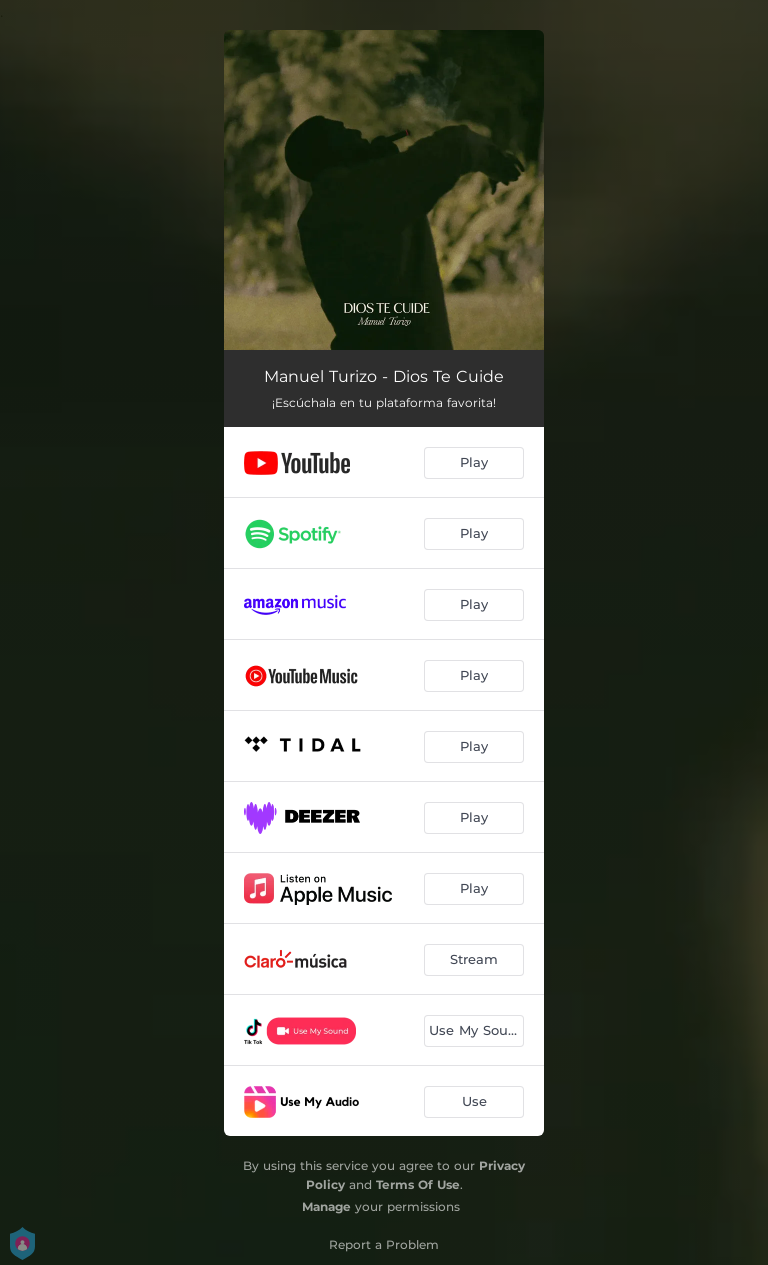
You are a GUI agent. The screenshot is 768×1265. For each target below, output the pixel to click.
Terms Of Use (418, 1184)
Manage (326, 1206)
